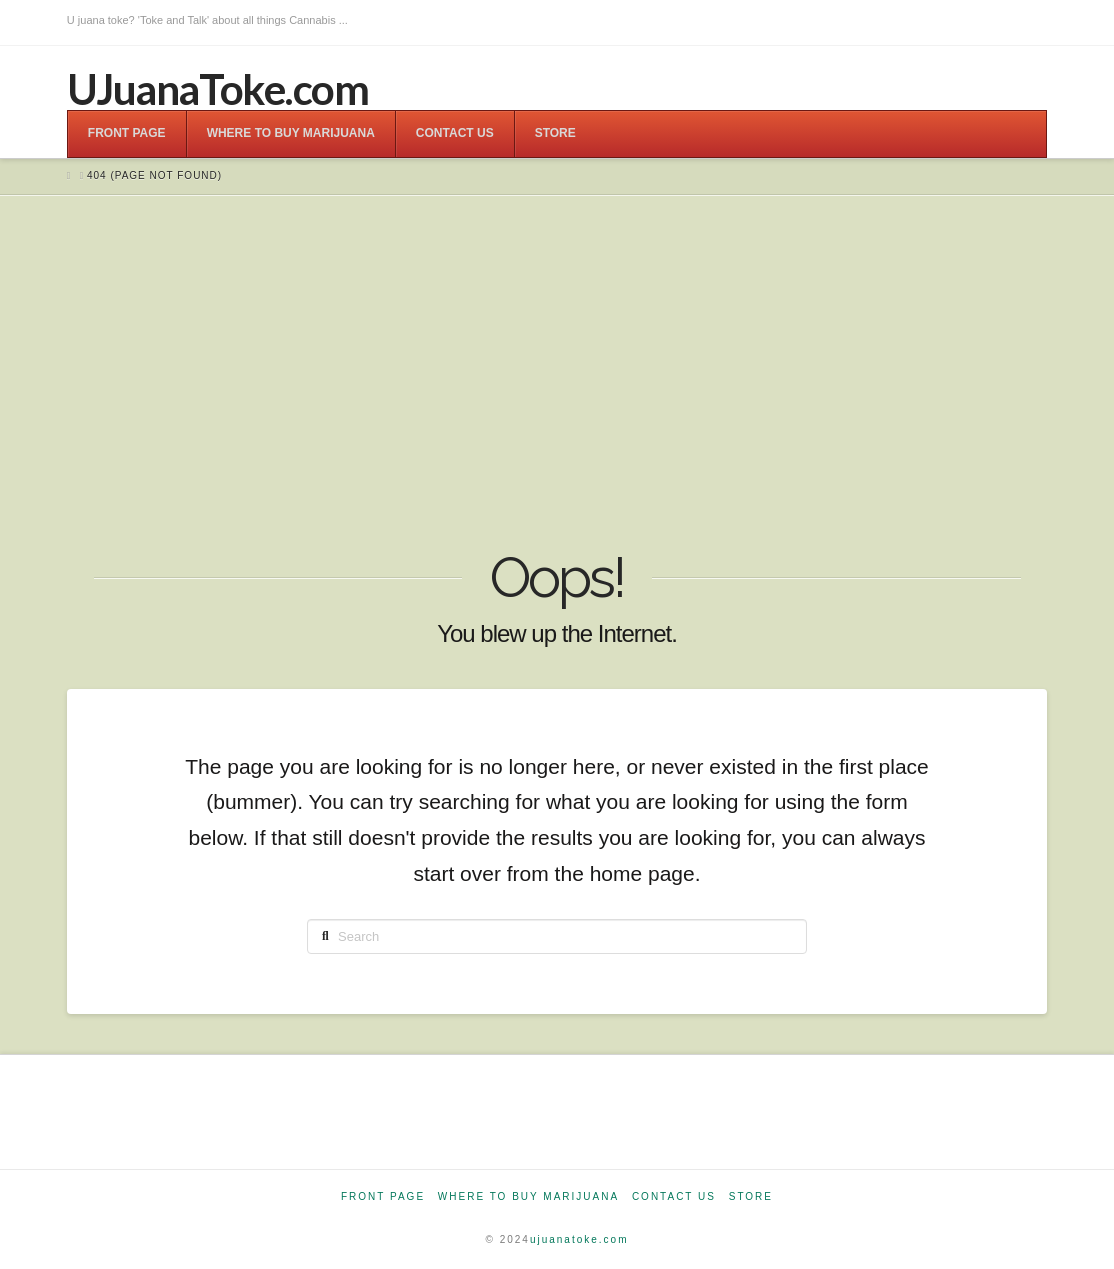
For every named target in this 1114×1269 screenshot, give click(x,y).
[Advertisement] (557, 375)
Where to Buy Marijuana (528, 1196)
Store (751, 1196)
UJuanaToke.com (217, 89)
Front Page (383, 1196)
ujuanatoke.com (579, 1239)
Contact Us (674, 1196)
